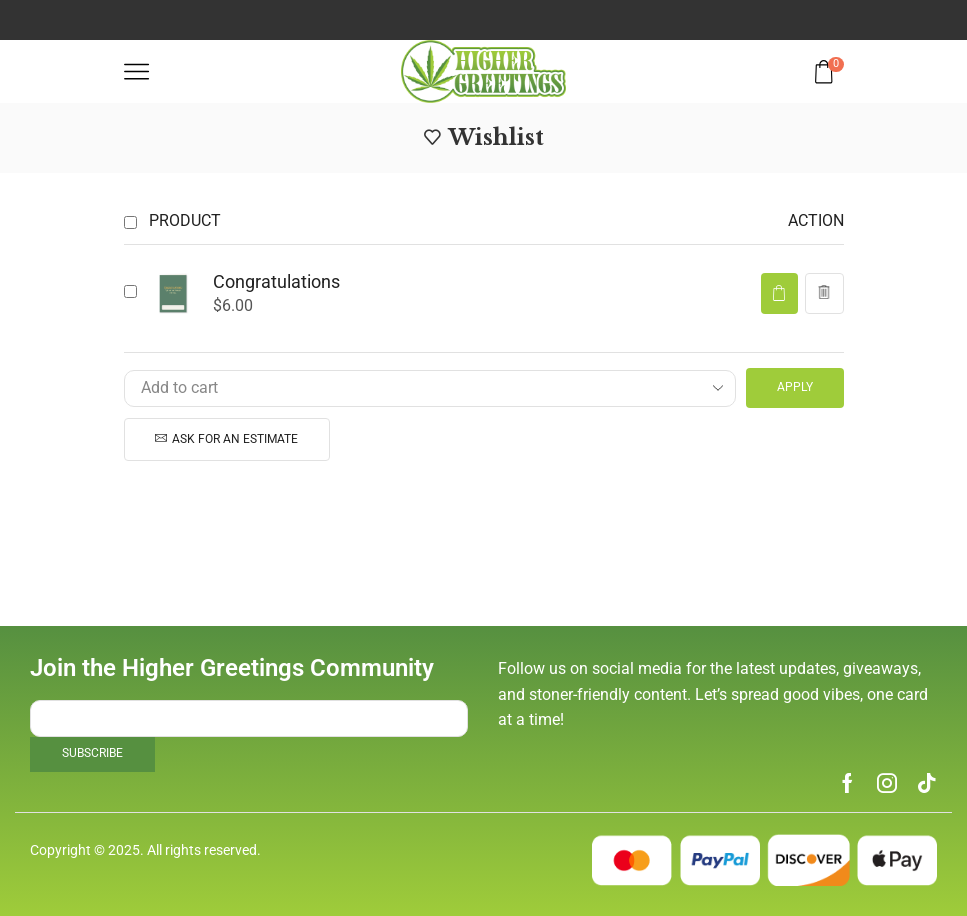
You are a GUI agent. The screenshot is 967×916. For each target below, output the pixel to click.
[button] (779, 293)
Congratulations (276, 281)
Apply (795, 387)
